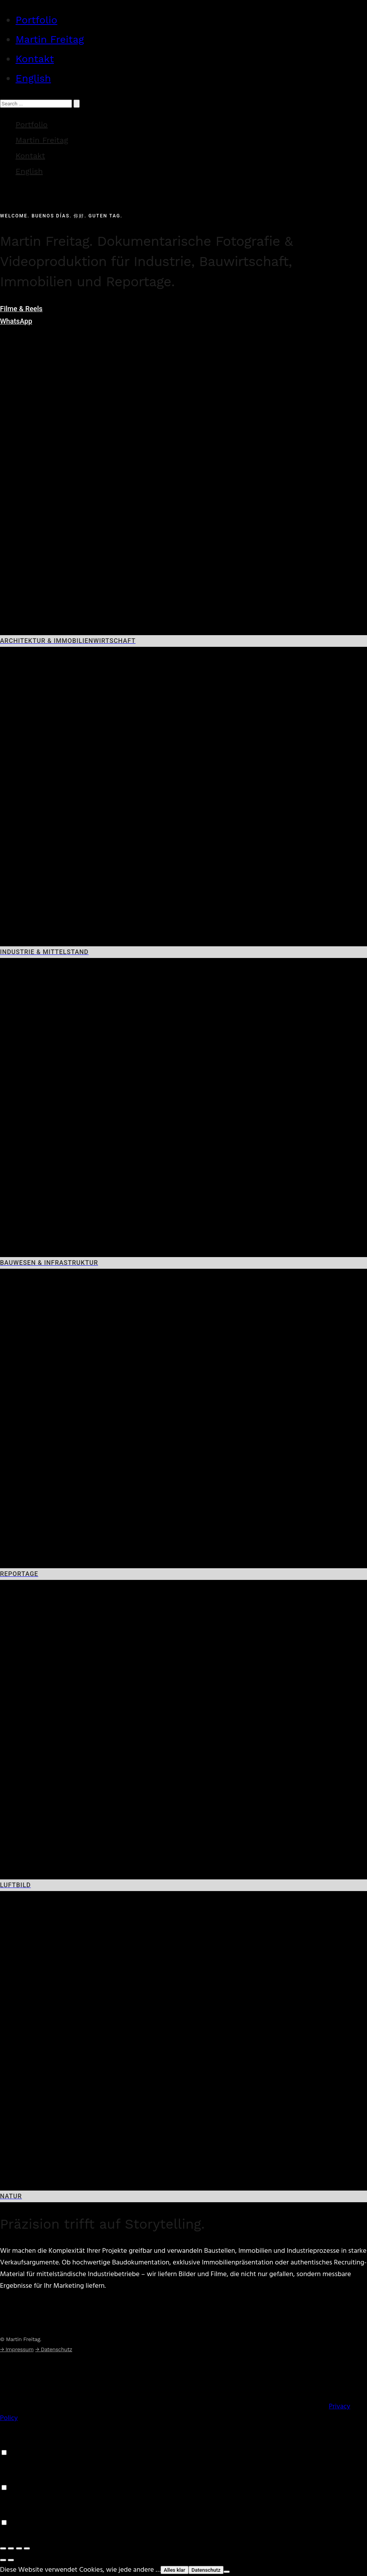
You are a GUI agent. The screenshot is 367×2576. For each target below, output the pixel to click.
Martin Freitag (50, 39)
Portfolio (36, 20)
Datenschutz (206, 2570)
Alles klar (174, 2570)
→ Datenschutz (53, 2349)
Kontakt (35, 59)
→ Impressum (16, 2349)
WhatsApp (16, 321)
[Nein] (227, 2572)
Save (7, 2535)
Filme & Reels (21, 309)
